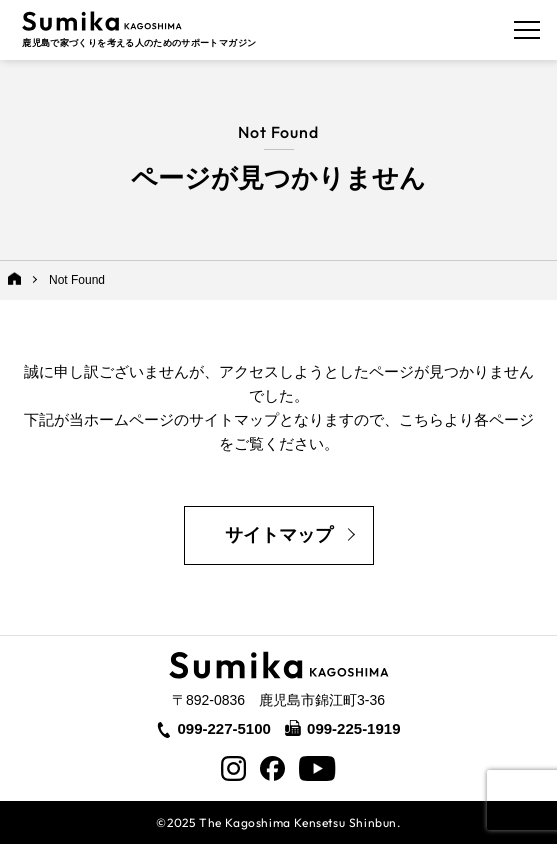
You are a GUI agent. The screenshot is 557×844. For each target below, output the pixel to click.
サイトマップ (279, 535)
